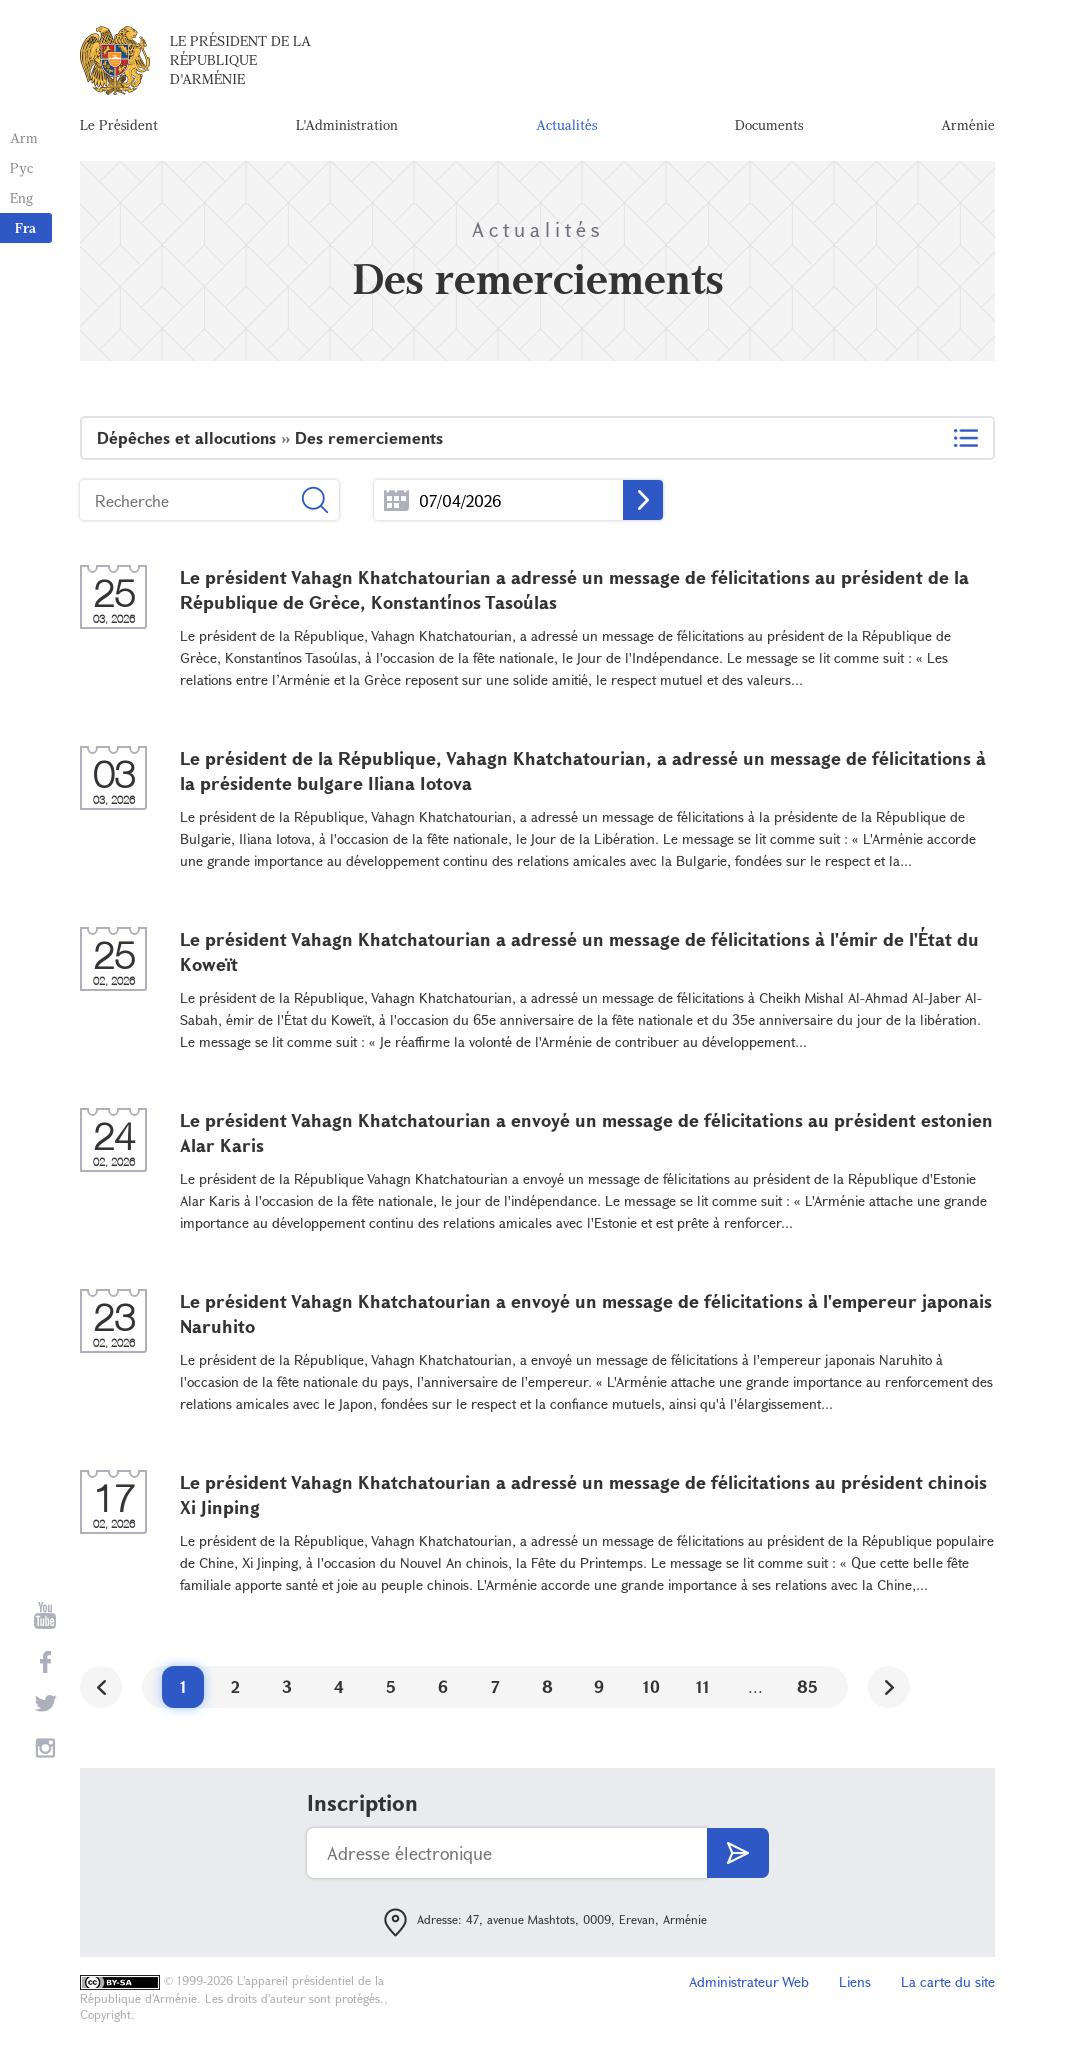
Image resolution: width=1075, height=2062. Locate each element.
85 (807, 1686)
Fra (25, 227)
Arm (24, 137)
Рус (21, 167)
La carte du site (948, 1981)
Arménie (968, 124)
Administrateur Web (749, 1981)
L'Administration (347, 124)
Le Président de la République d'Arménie (240, 59)
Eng (21, 197)
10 (651, 1686)
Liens (855, 1981)
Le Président (119, 124)
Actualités (566, 124)
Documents (769, 124)
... (396, 500)
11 (703, 1686)
